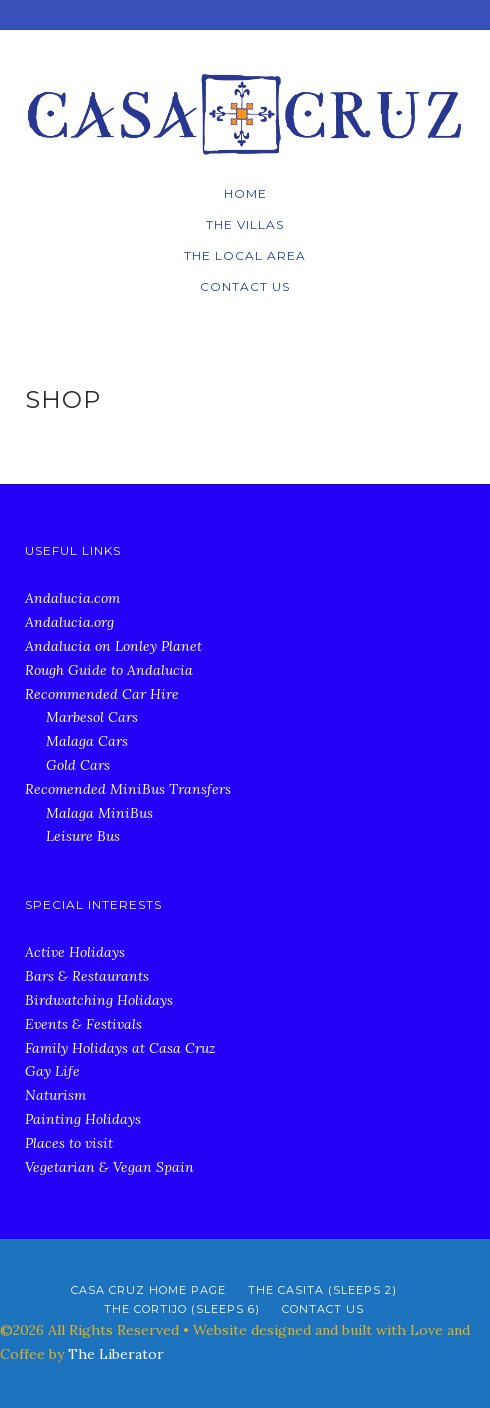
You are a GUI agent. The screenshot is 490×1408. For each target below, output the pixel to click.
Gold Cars (78, 765)
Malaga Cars (87, 741)
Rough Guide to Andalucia (109, 670)
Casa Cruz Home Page (148, 1290)
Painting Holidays (83, 1119)
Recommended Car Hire (102, 694)
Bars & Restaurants (87, 976)
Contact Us (245, 286)
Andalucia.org (69, 622)
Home (245, 193)
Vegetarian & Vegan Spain (109, 1167)
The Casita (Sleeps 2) (322, 1290)
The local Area (245, 255)
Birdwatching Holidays (99, 1000)
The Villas (245, 224)
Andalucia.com (72, 598)
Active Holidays (75, 952)
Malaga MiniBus (99, 813)
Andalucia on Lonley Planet (113, 646)
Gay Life (52, 1071)
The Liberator (116, 1354)
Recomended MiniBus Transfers (128, 789)
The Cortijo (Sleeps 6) (182, 1309)
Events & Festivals (83, 1024)
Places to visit (69, 1143)
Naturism (55, 1095)
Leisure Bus (83, 836)
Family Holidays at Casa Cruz (120, 1048)
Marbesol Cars (92, 717)
